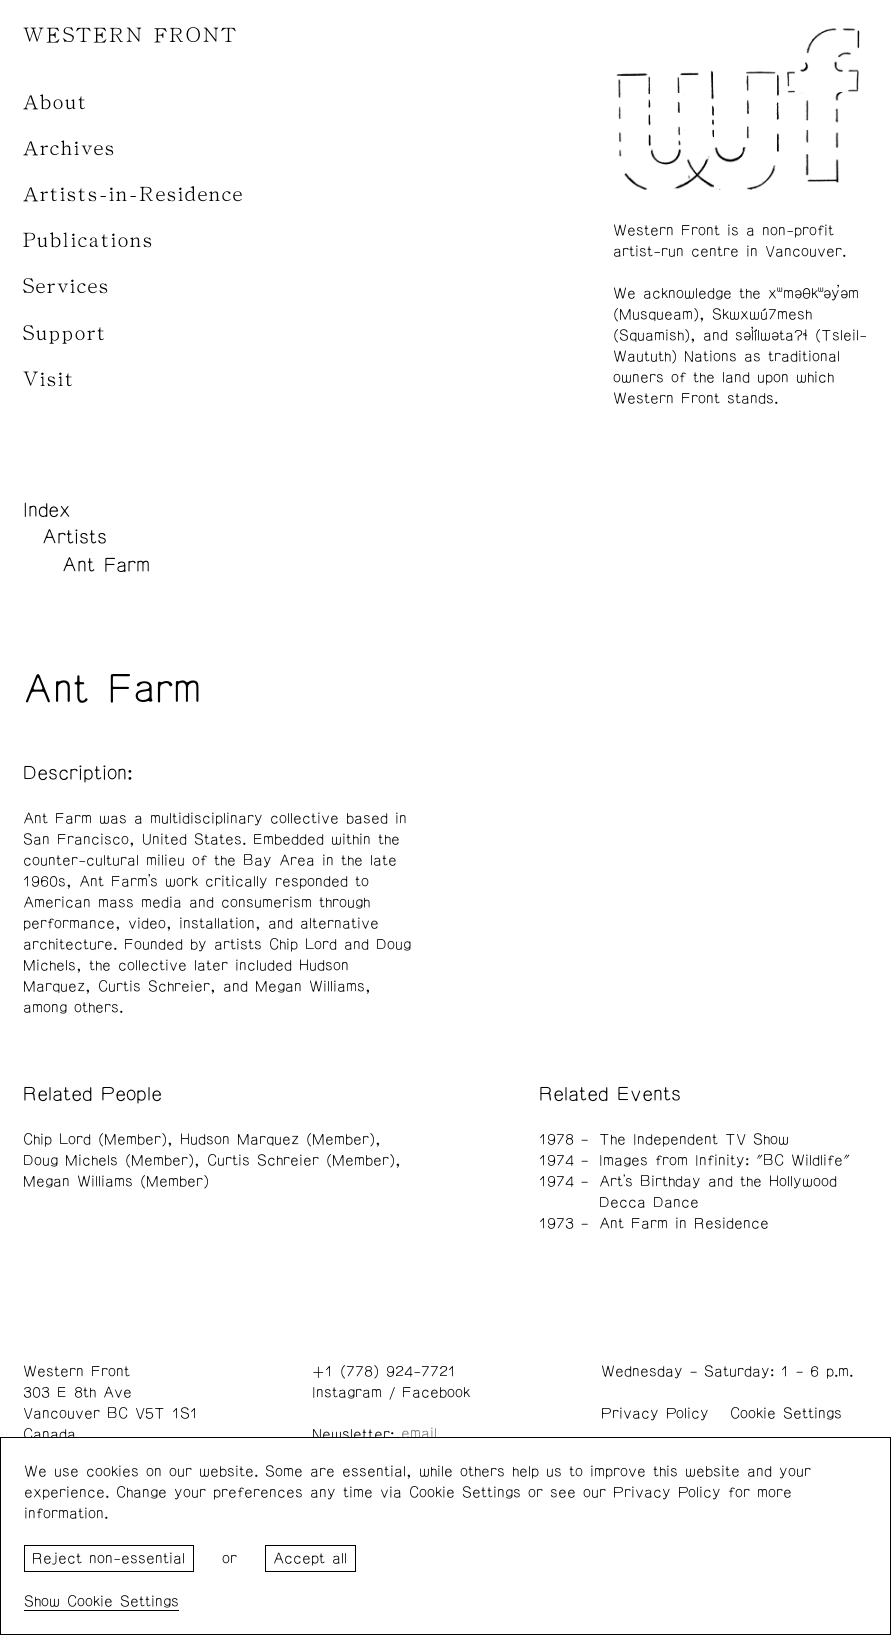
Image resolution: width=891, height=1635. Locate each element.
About (55, 102)
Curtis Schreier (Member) (301, 1160)
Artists (74, 537)
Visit (49, 379)
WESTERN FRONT (130, 35)
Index (47, 510)
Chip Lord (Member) (95, 1139)
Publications (88, 240)
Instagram (347, 1392)
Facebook (436, 1392)
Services (66, 286)
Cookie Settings (786, 1413)
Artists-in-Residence (133, 194)
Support (65, 333)
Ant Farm (106, 565)
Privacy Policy (655, 1413)
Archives (69, 148)
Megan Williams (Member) (116, 1181)
